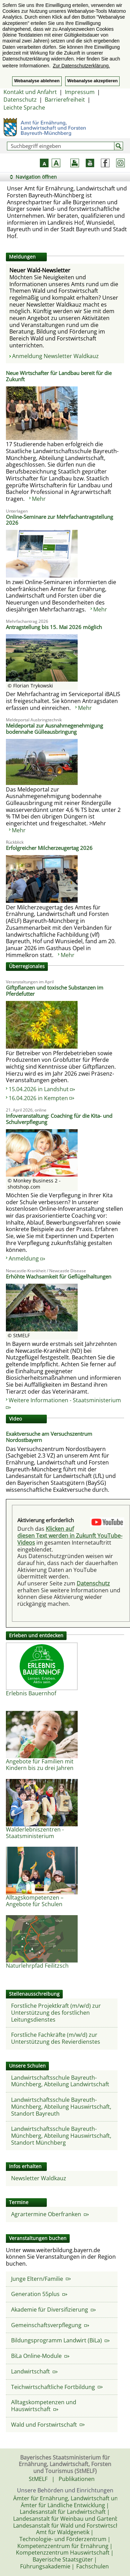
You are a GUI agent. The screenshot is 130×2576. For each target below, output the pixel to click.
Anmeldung (27, 1258)
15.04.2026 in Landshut (42, 1089)
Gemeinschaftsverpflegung (50, 2325)
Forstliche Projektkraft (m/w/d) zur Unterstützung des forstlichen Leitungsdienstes (56, 2012)
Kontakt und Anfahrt (30, 92)
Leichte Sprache (24, 107)
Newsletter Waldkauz (38, 2178)
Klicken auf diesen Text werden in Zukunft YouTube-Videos (69, 1535)
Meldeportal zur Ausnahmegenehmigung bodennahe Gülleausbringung (54, 728)
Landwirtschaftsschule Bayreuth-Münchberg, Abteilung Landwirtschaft (60, 2081)
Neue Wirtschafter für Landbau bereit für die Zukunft (59, 376)
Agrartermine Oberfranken (50, 2214)
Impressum (80, 92)
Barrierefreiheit (65, 99)
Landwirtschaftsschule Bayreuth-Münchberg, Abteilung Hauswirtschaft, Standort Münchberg (61, 2135)
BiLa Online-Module (40, 2356)
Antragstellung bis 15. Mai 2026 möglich (54, 627)
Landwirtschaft (34, 2371)
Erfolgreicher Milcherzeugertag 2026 (49, 847)
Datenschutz (20, 99)
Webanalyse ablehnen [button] (37, 80)
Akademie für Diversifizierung (53, 2309)
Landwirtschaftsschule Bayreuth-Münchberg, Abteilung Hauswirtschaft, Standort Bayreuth (61, 2106)
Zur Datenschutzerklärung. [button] (81, 65)
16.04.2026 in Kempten (41, 1098)
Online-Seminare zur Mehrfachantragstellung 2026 (59, 519)
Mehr (39, 499)
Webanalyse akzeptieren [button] (92, 80)
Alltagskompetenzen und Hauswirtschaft (43, 2405)
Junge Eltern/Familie (41, 2279)
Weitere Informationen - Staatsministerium (63, 1402)
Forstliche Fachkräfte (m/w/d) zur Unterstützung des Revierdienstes (55, 2038)
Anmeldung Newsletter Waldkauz (55, 356)
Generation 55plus (39, 2294)
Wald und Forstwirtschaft (48, 2424)
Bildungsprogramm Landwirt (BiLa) (60, 2340)
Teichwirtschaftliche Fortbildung (57, 2387)
